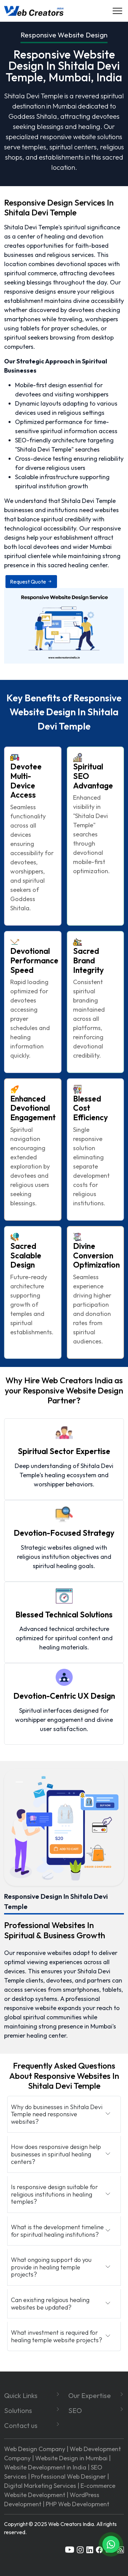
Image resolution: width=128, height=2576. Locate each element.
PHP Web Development (77, 2504)
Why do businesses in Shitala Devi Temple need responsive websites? (56, 2114)
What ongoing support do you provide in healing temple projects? (51, 2267)
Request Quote (31, 581)
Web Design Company (34, 2449)
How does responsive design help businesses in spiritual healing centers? (56, 2154)
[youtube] (69, 2549)
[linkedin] (89, 2549)
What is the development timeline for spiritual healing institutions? (57, 2230)
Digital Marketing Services (40, 2486)
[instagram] (80, 2549)
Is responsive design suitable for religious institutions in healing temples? (54, 2194)
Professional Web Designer (68, 2476)
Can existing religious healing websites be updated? (50, 2303)
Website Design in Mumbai (71, 2458)
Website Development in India (45, 2467)
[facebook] (99, 2549)
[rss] (120, 2549)
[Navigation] (117, 10)
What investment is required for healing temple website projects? (56, 2336)
